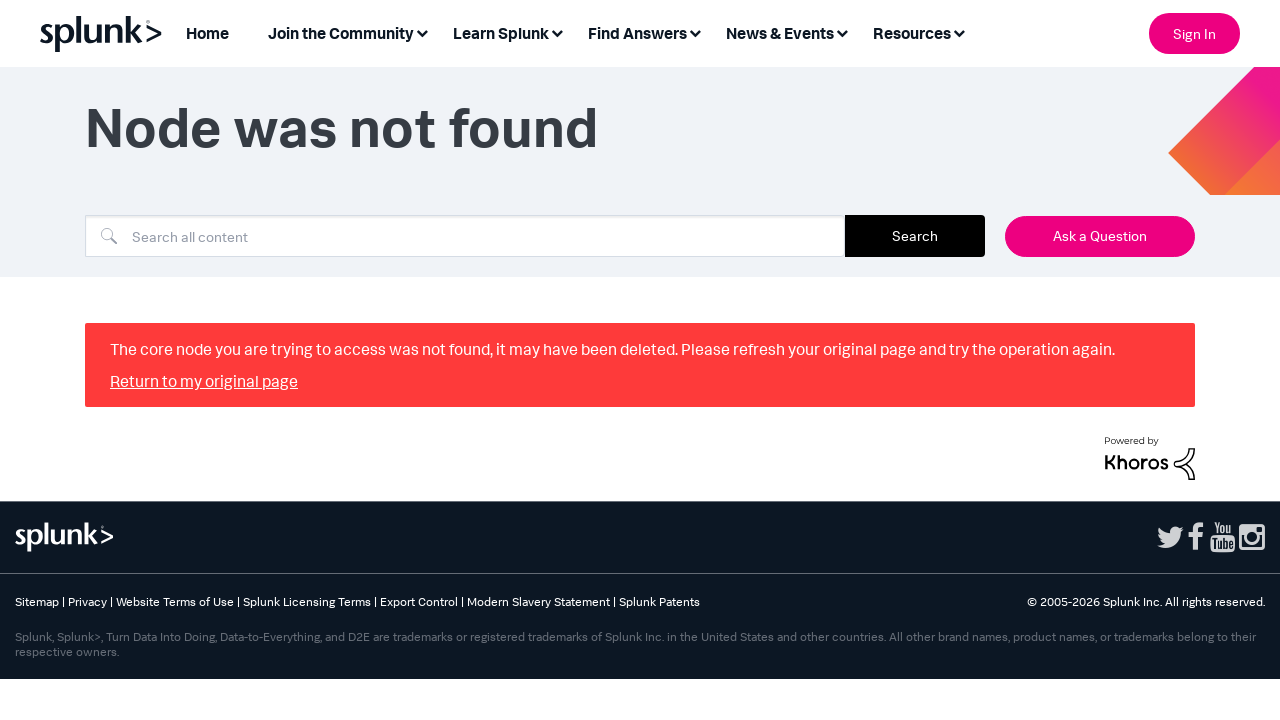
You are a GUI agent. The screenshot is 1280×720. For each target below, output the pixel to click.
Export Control (419, 601)
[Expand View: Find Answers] (695, 31)
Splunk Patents (659, 601)
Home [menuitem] (207, 33)
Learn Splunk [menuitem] (501, 33)
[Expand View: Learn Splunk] (557, 31)
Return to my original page (204, 381)
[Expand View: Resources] (959, 31)
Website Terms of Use (175, 601)
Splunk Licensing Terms (307, 601)
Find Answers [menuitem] (637, 33)
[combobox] (465, 236)
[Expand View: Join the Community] (422, 31)
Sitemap (37, 601)
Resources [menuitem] (912, 33)
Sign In (1194, 33)
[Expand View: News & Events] (842, 31)
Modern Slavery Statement (538, 601)
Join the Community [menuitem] (341, 33)
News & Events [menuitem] (780, 33)
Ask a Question (1100, 235)
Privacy (87, 601)
